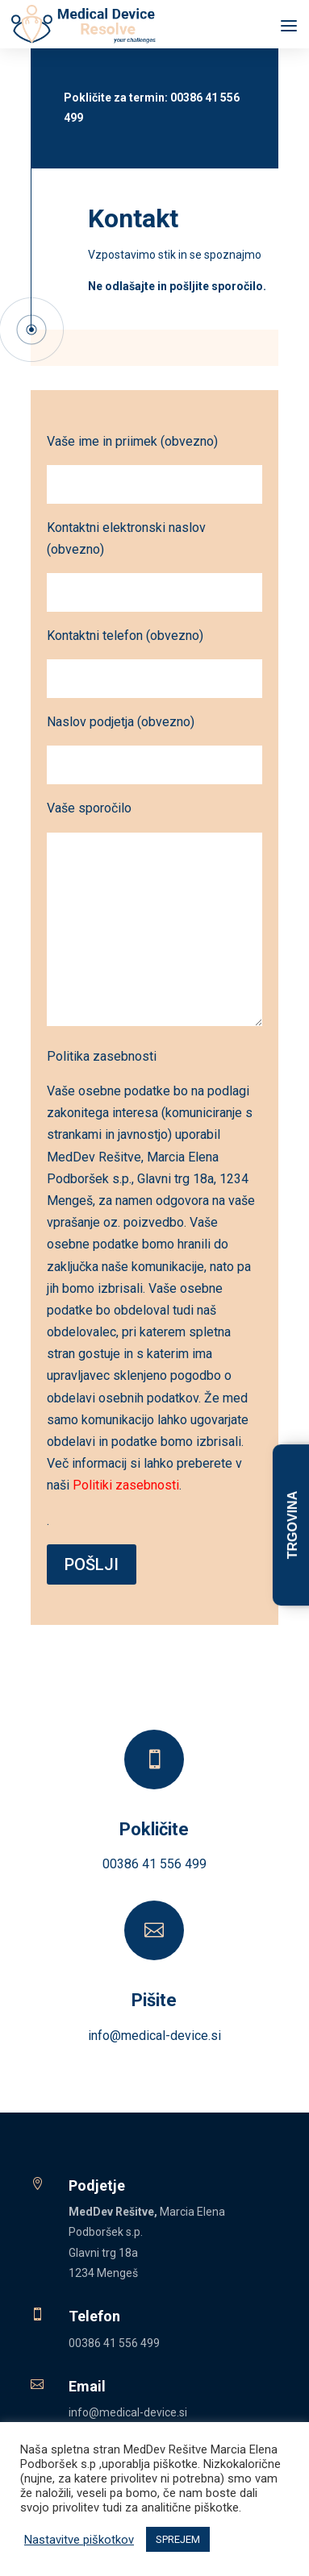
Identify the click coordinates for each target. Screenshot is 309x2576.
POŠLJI (92, 1564)
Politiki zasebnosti (126, 1485)
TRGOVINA (292, 1525)
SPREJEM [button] (178, 2539)
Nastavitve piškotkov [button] (79, 2539)
